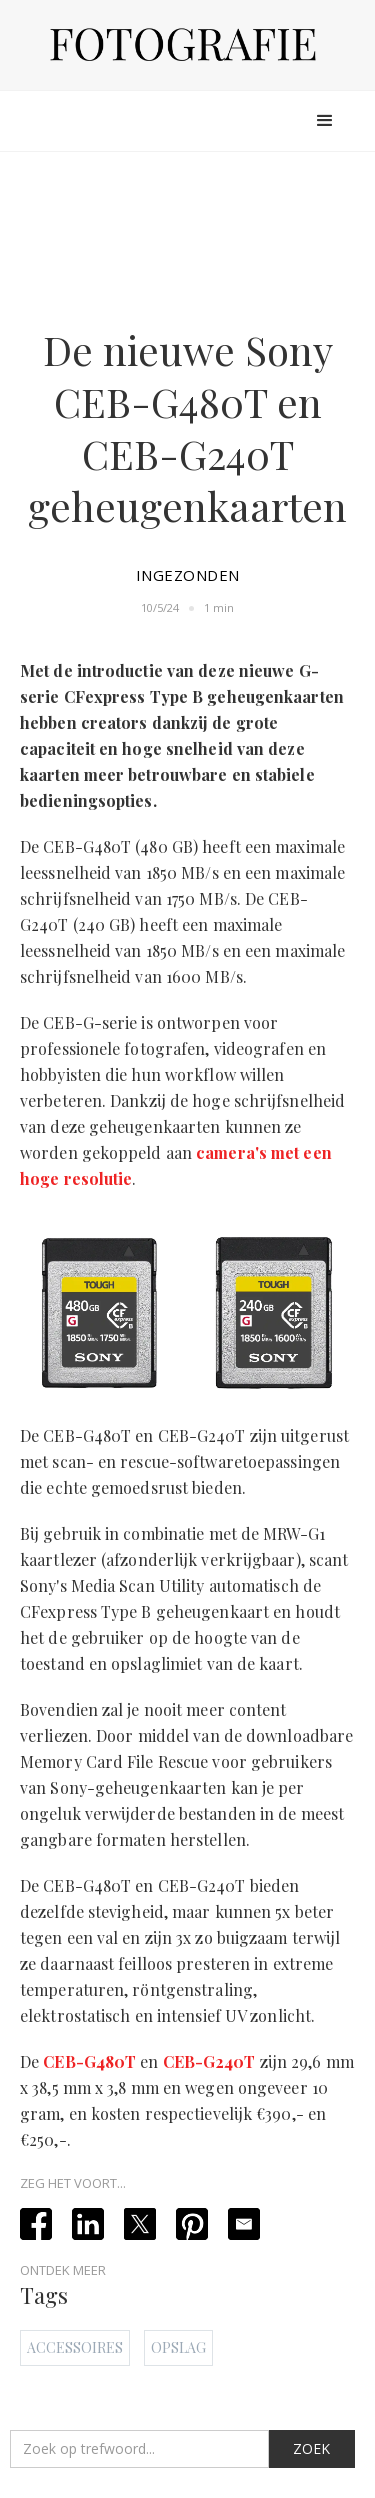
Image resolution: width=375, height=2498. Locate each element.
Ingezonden (188, 575)
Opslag (178, 2347)
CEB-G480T (89, 2061)
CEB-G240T (209, 2061)
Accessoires (75, 2347)
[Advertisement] (188, 235)
